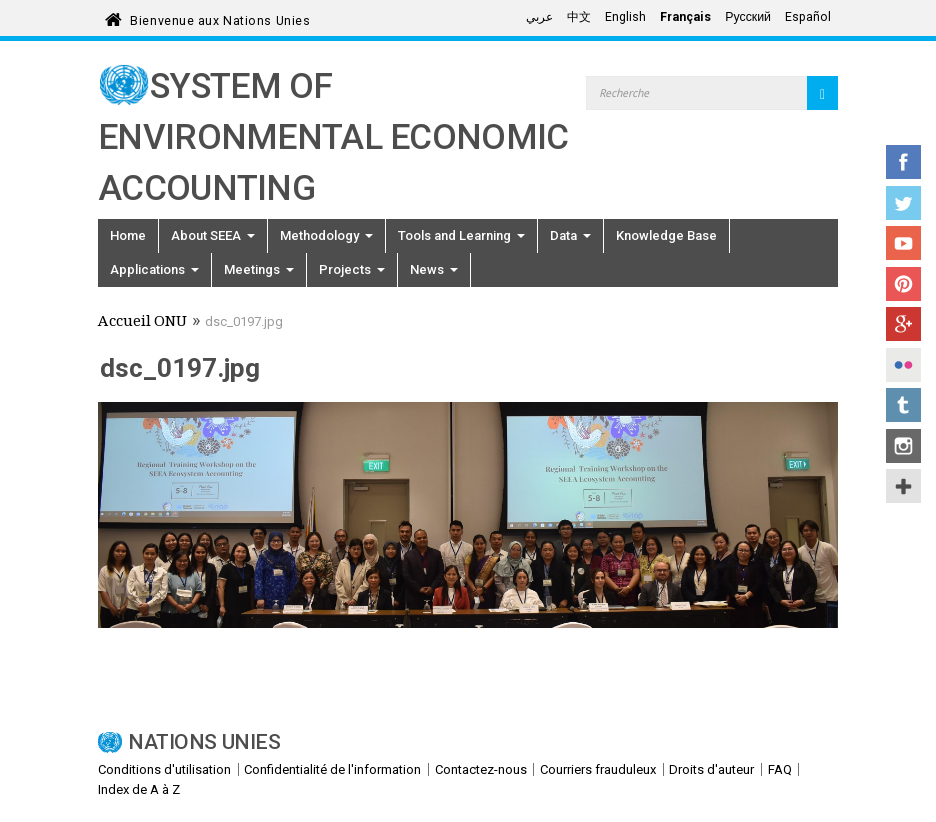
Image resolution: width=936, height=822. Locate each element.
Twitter (903, 203)
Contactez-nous (481, 769)
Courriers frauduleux (598, 769)
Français (685, 17)
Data (570, 235)
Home (128, 235)
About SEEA (213, 235)
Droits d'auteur (711, 769)
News (434, 269)
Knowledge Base (666, 235)
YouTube (903, 243)
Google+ (903, 324)
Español (808, 17)
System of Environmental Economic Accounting (333, 137)
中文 (579, 17)
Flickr (903, 365)
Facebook (903, 162)
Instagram (903, 446)
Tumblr (903, 405)
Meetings (259, 269)
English (625, 17)
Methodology (326, 235)
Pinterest (903, 284)
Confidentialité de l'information (332, 769)
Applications (154, 269)
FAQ (780, 769)
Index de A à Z (139, 789)
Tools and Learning (461, 235)
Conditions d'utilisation (164, 769)
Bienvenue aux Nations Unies (220, 17)
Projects (352, 269)
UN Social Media (903, 486)
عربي (539, 17)
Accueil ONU (142, 323)
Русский (748, 17)
